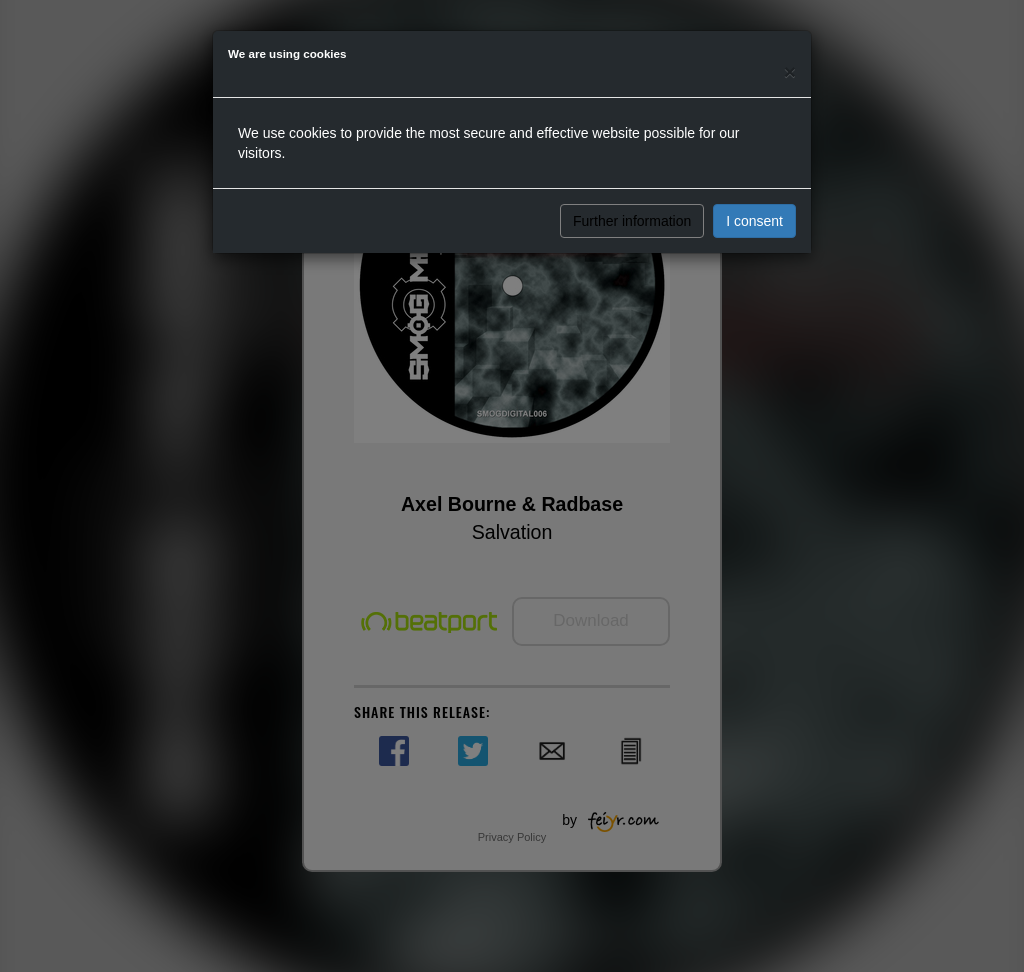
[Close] (790, 71)
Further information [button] (632, 221)
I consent (754, 221)
